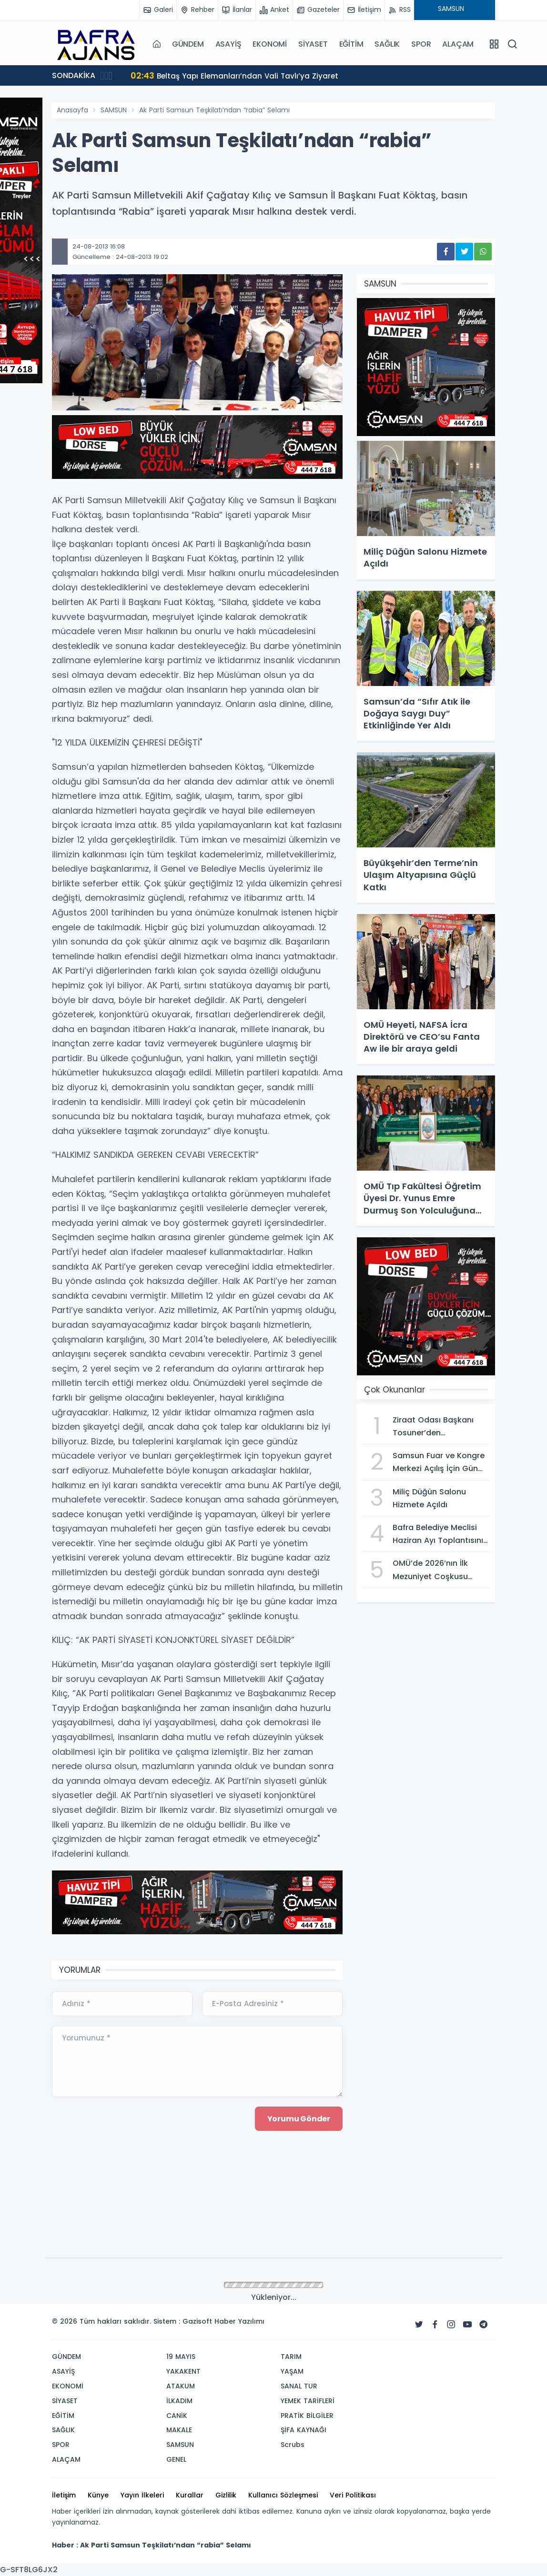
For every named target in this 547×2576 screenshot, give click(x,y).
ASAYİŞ (228, 44)
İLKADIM (179, 2401)
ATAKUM (180, 2386)
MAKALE (179, 2430)
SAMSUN (114, 110)
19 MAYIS (180, 2356)
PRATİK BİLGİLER (307, 2415)
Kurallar (189, 2495)
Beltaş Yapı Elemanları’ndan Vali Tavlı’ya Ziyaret (237, 75)
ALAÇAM (458, 44)
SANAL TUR (299, 2386)
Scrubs (292, 2444)
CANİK (176, 2415)
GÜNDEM (188, 44)
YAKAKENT (183, 2371)
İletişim (64, 2495)
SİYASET (313, 44)
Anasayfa (72, 110)
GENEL (176, 2459)
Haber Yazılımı (239, 2321)
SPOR (421, 44)
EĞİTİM (351, 44)
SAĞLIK (387, 44)
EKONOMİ (270, 44)
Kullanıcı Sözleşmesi (283, 2495)
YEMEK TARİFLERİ (307, 2401)
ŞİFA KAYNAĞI (303, 2430)
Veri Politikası (353, 2495)
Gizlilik (225, 2495)
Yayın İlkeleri (142, 2495)
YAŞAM (292, 2371)
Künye (98, 2495)
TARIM (291, 2356)
